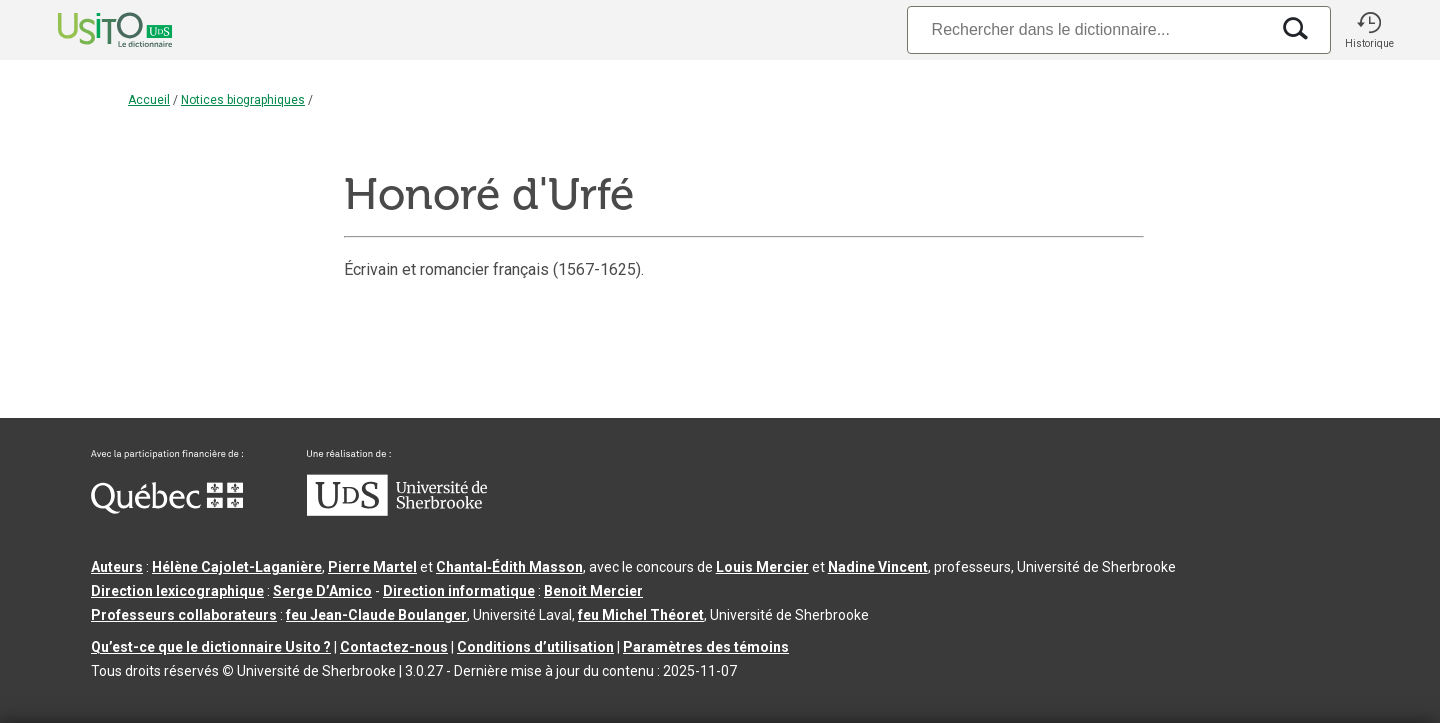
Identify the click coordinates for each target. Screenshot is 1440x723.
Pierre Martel (372, 567)
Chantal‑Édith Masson (509, 567)
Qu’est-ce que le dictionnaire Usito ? (211, 647)
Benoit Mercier (593, 591)
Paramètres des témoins (706, 647)
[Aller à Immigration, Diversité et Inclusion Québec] (167, 509)
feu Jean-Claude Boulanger (376, 615)
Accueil (149, 100)
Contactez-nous (394, 647)
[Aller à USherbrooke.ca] (397, 511)
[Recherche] (1088, 29)
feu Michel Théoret (641, 615)
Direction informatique (459, 591)
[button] (1369, 30)
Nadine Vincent (878, 567)
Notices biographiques (243, 100)
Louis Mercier (762, 567)
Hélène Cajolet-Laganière (237, 567)
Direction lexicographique (177, 591)
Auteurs (117, 567)
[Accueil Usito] (93, 30)
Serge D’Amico (322, 591)
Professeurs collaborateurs (184, 615)
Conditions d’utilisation (535, 647)
